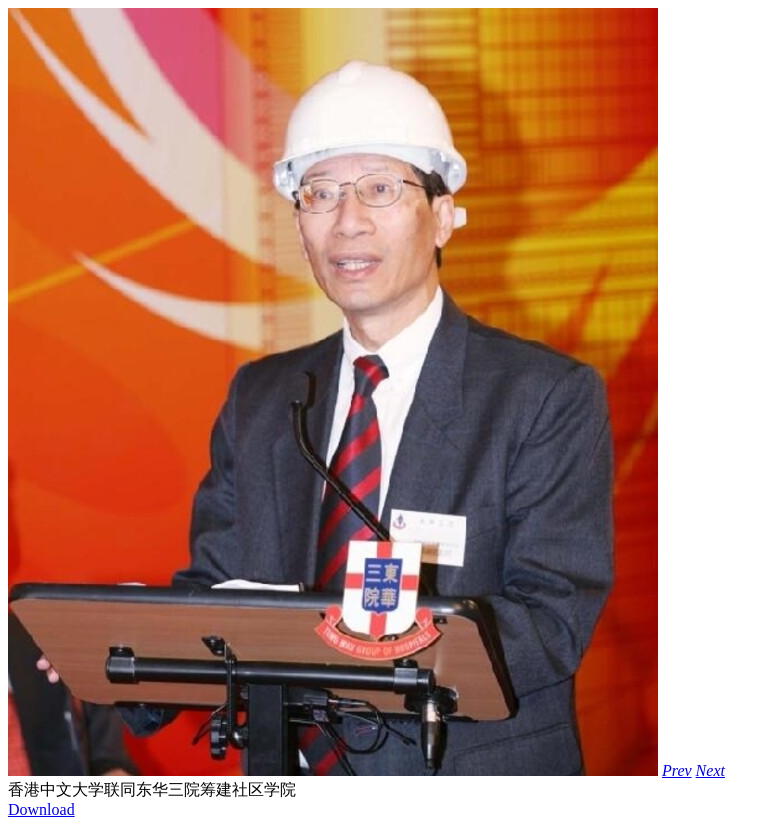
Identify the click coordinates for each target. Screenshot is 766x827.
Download (41, 809)
